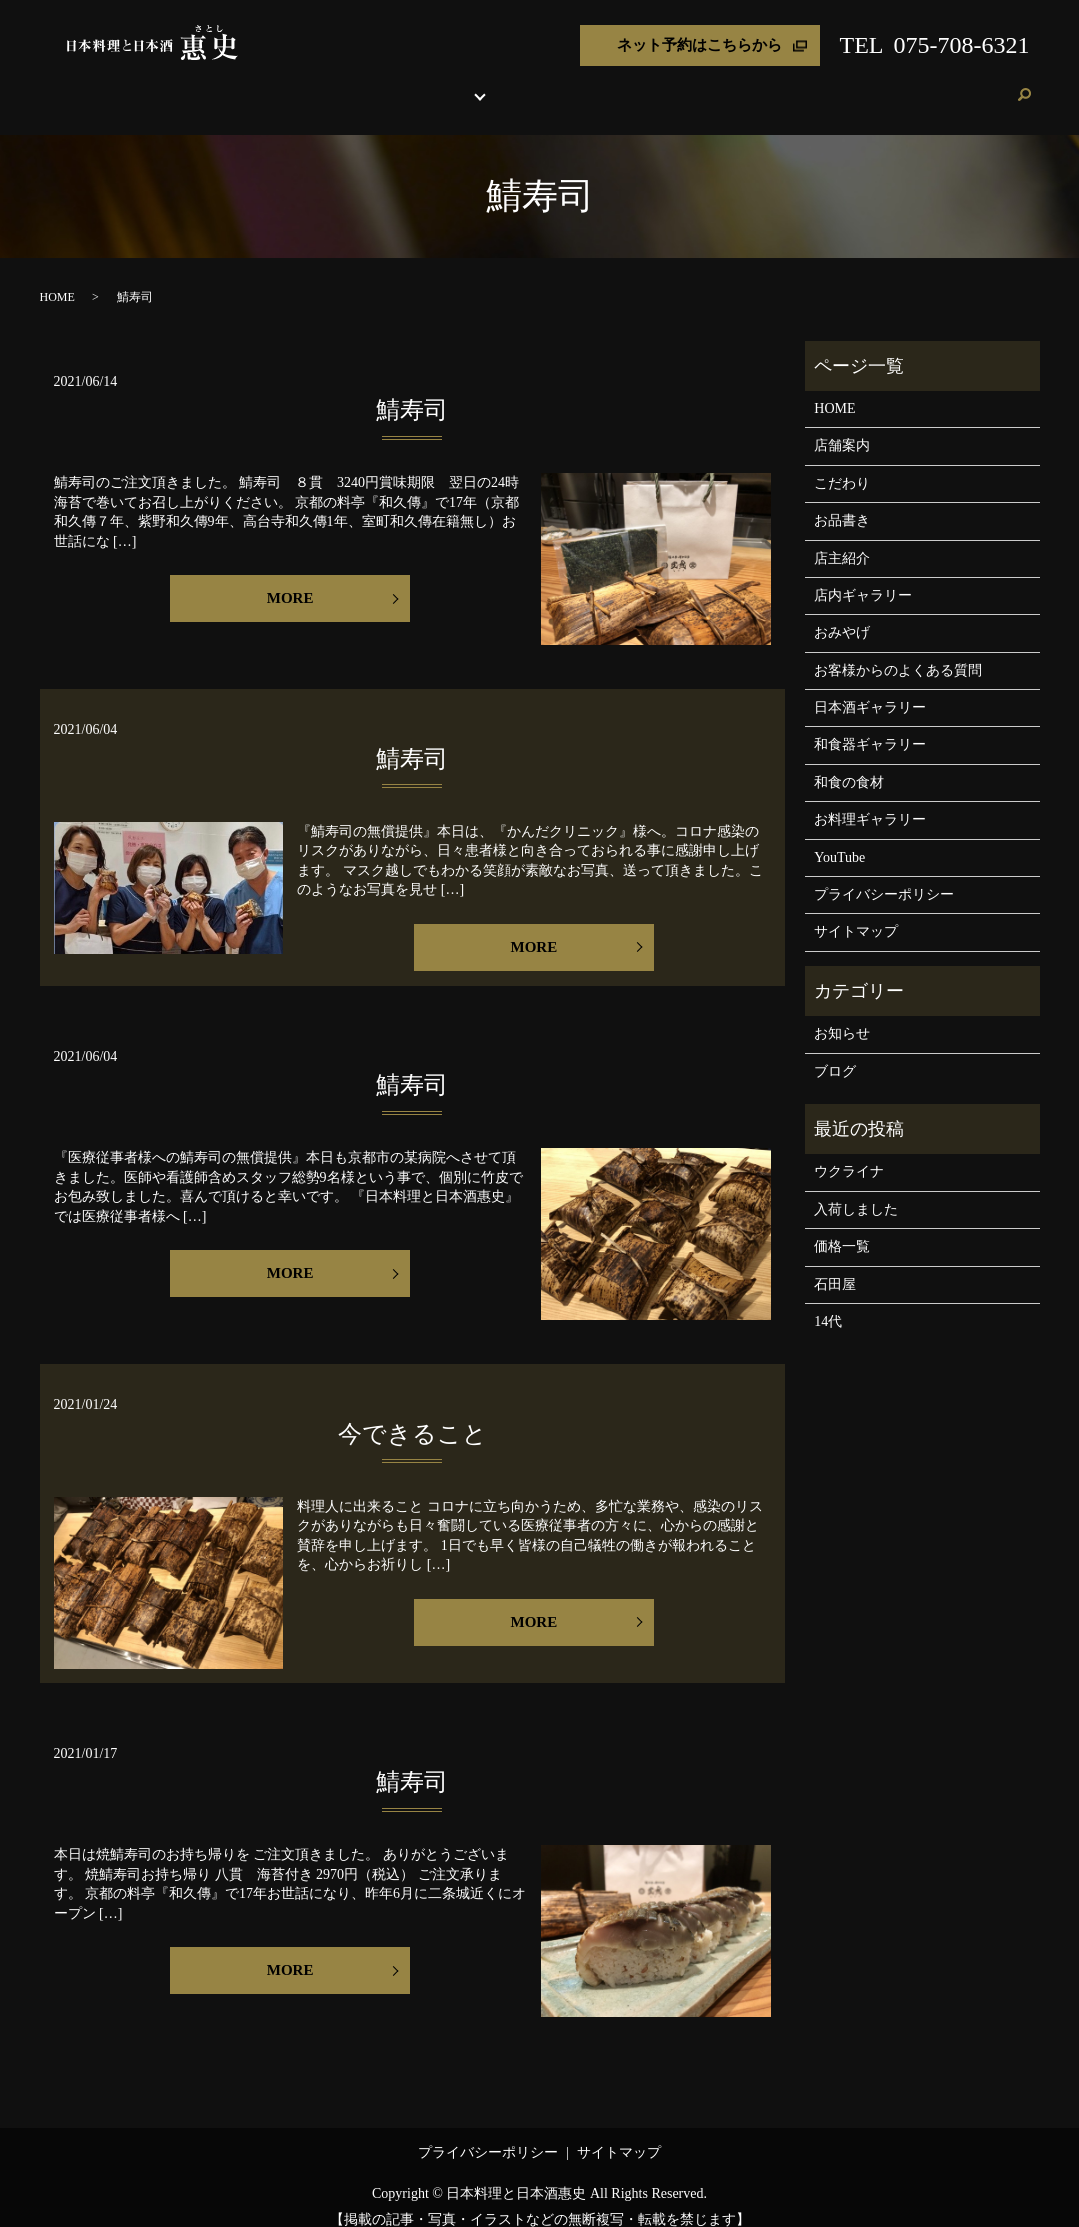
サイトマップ (856, 912)
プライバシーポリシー (884, 875)
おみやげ (706, 84)
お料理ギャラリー (870, 800)
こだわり (390, 84)
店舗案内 (325, 84)
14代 (828, 1302)
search (1025, 86)
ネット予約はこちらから (699, 45)
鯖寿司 (412, 391)
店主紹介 (641, 84)
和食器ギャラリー (870, 725)
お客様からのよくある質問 (898, 651)
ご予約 (984, 84)
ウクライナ (849, 1152)
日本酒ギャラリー (870, 688)
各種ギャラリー (539, 84)
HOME (268, 84)
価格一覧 (842, 1227)
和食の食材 (849, 763)
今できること (412, 1415)
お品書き (454, 84)
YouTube (839, 838)
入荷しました (856, 1190)
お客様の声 (870, 84)
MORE (290, 579)
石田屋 (835, 1265)
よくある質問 (784, 84)
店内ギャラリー (863, 576)
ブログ (934, 84)
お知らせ (842, 1014)
